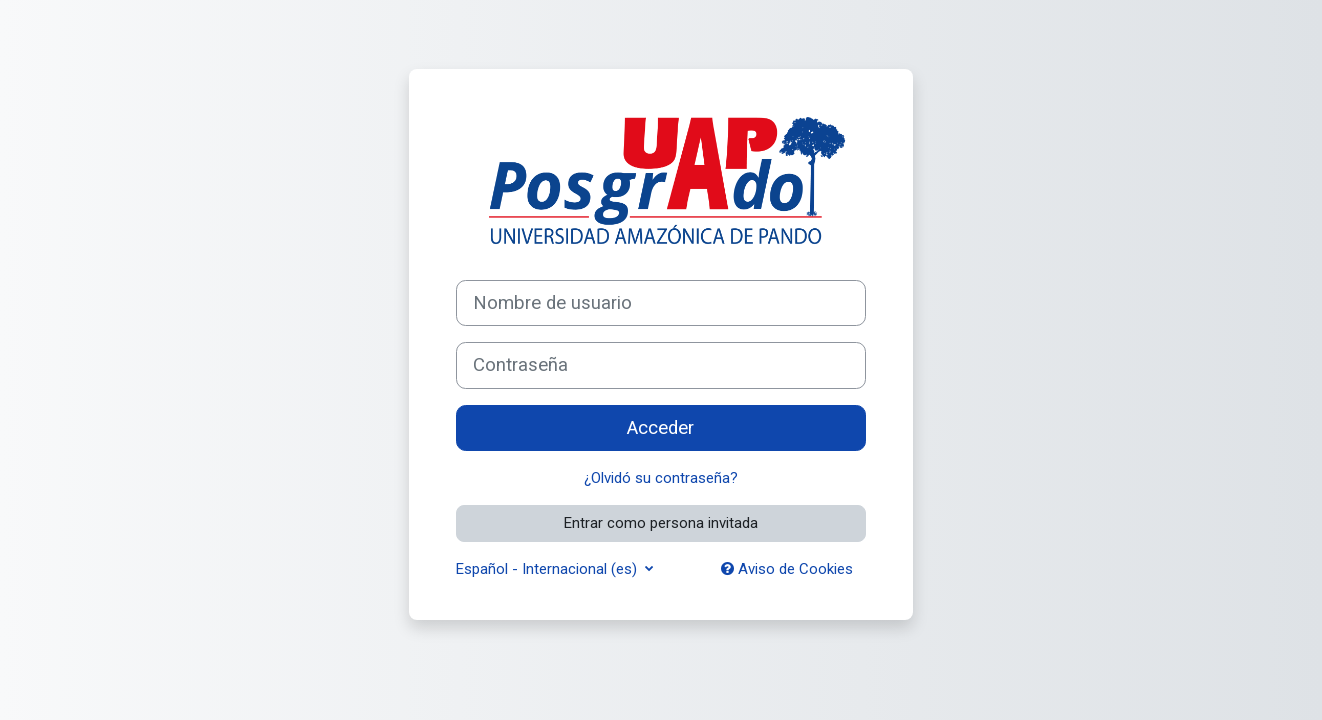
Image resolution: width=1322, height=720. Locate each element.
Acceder (660, 428)
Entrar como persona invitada (661, 523)
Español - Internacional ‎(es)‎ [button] (548, 569)
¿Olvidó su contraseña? (661, 478)
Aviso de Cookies (787, 569)
